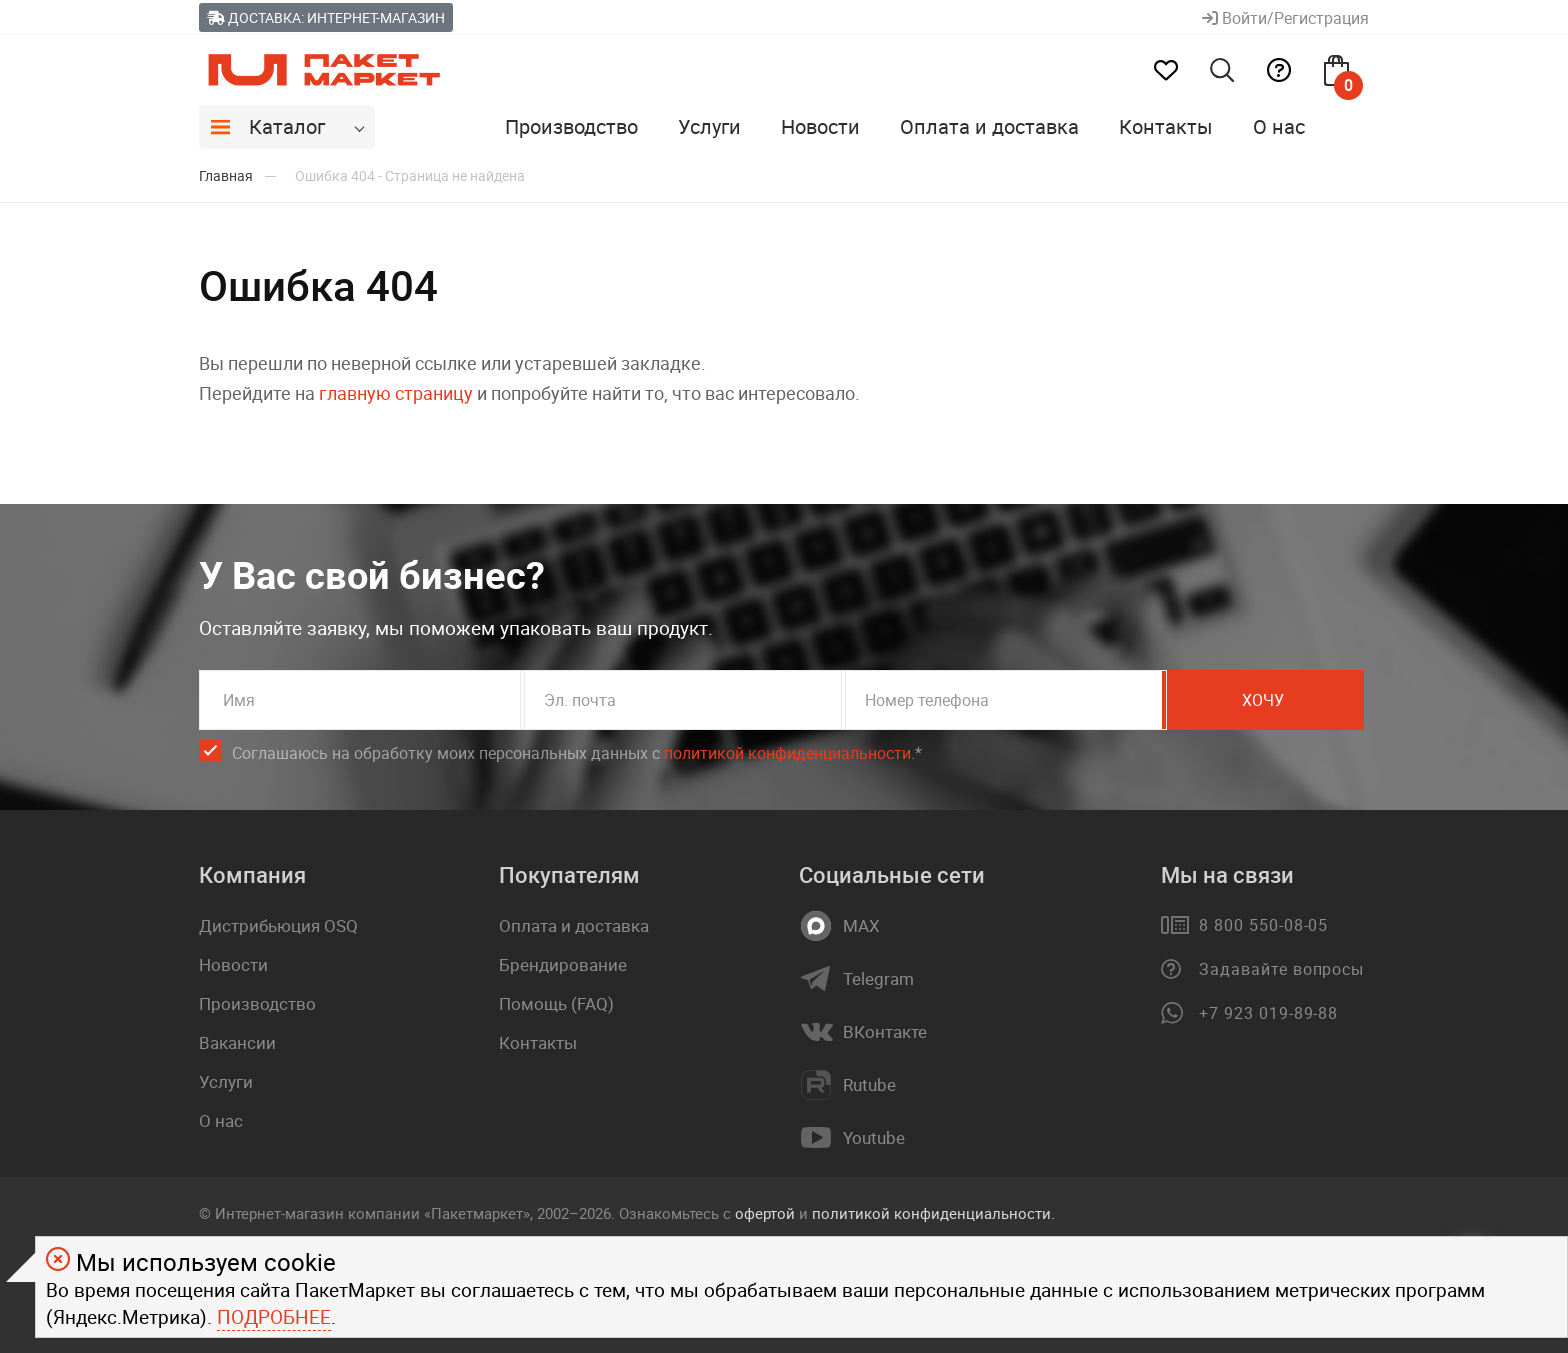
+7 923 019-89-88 (1268, 1013)
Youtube (874, 1138)
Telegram (878, 979)
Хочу (1279, 700)
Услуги (709, 126)
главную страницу (396, 393)
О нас (1279, 126)
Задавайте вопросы (1281, 969)
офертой (765, 1213)
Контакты (1166, 126)
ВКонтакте (885, 1032)
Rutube (869, 1085)
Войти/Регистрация (1285, 18)
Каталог (287, 126)
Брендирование (563, 964)
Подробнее (274, 1317)
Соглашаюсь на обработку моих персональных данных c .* (577, 753)
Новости (820, 126)
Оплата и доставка (989, 126)
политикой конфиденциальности (787, 753)
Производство (571, 126)
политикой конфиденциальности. (933, 1213)
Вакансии (237, 1042)
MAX (861, 926)
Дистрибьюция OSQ (278, 925)
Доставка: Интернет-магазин (326, 17)
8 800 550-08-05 (1263, 925)
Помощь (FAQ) (556, 1003)
